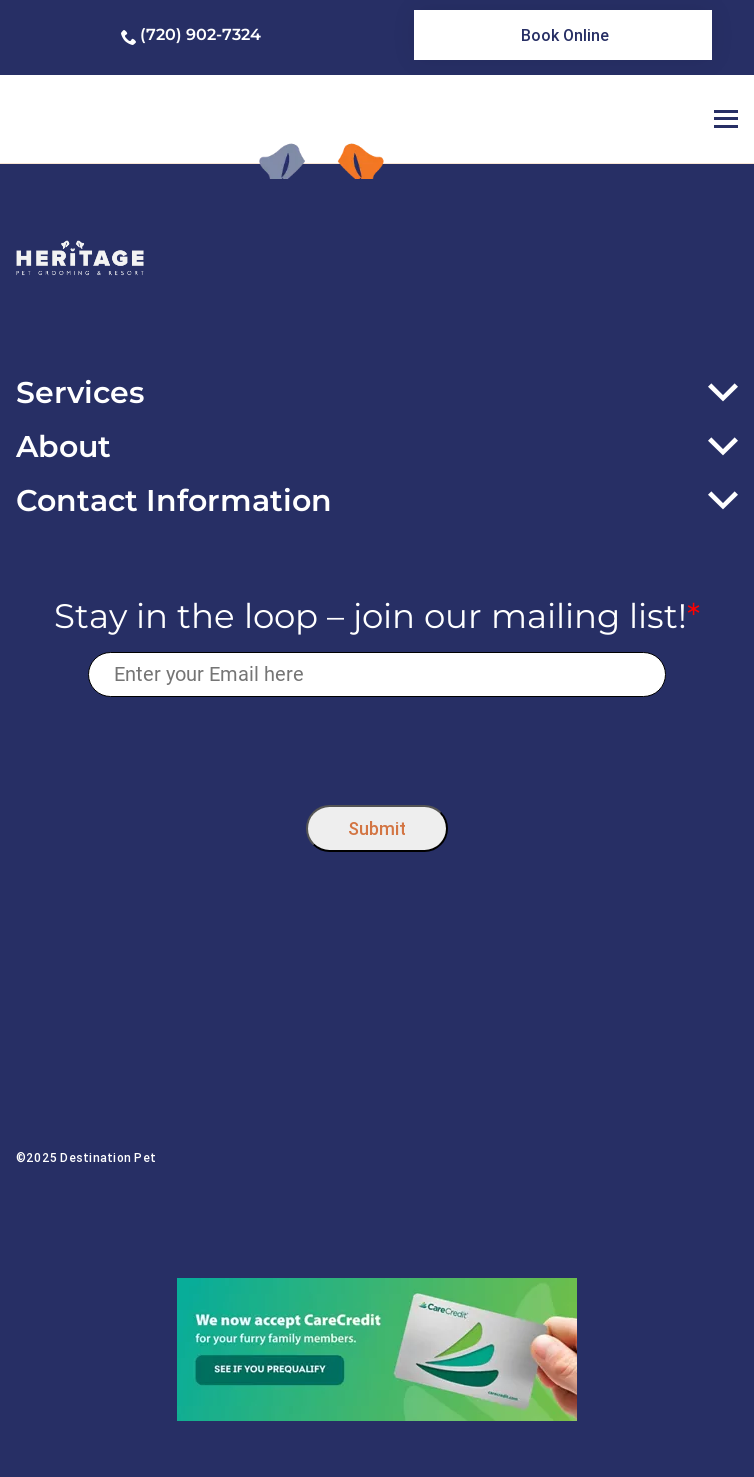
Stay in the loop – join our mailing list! (377, 616)
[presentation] (377, 745)
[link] (563, 35)
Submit (377, 828)
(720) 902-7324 (200, 34)
